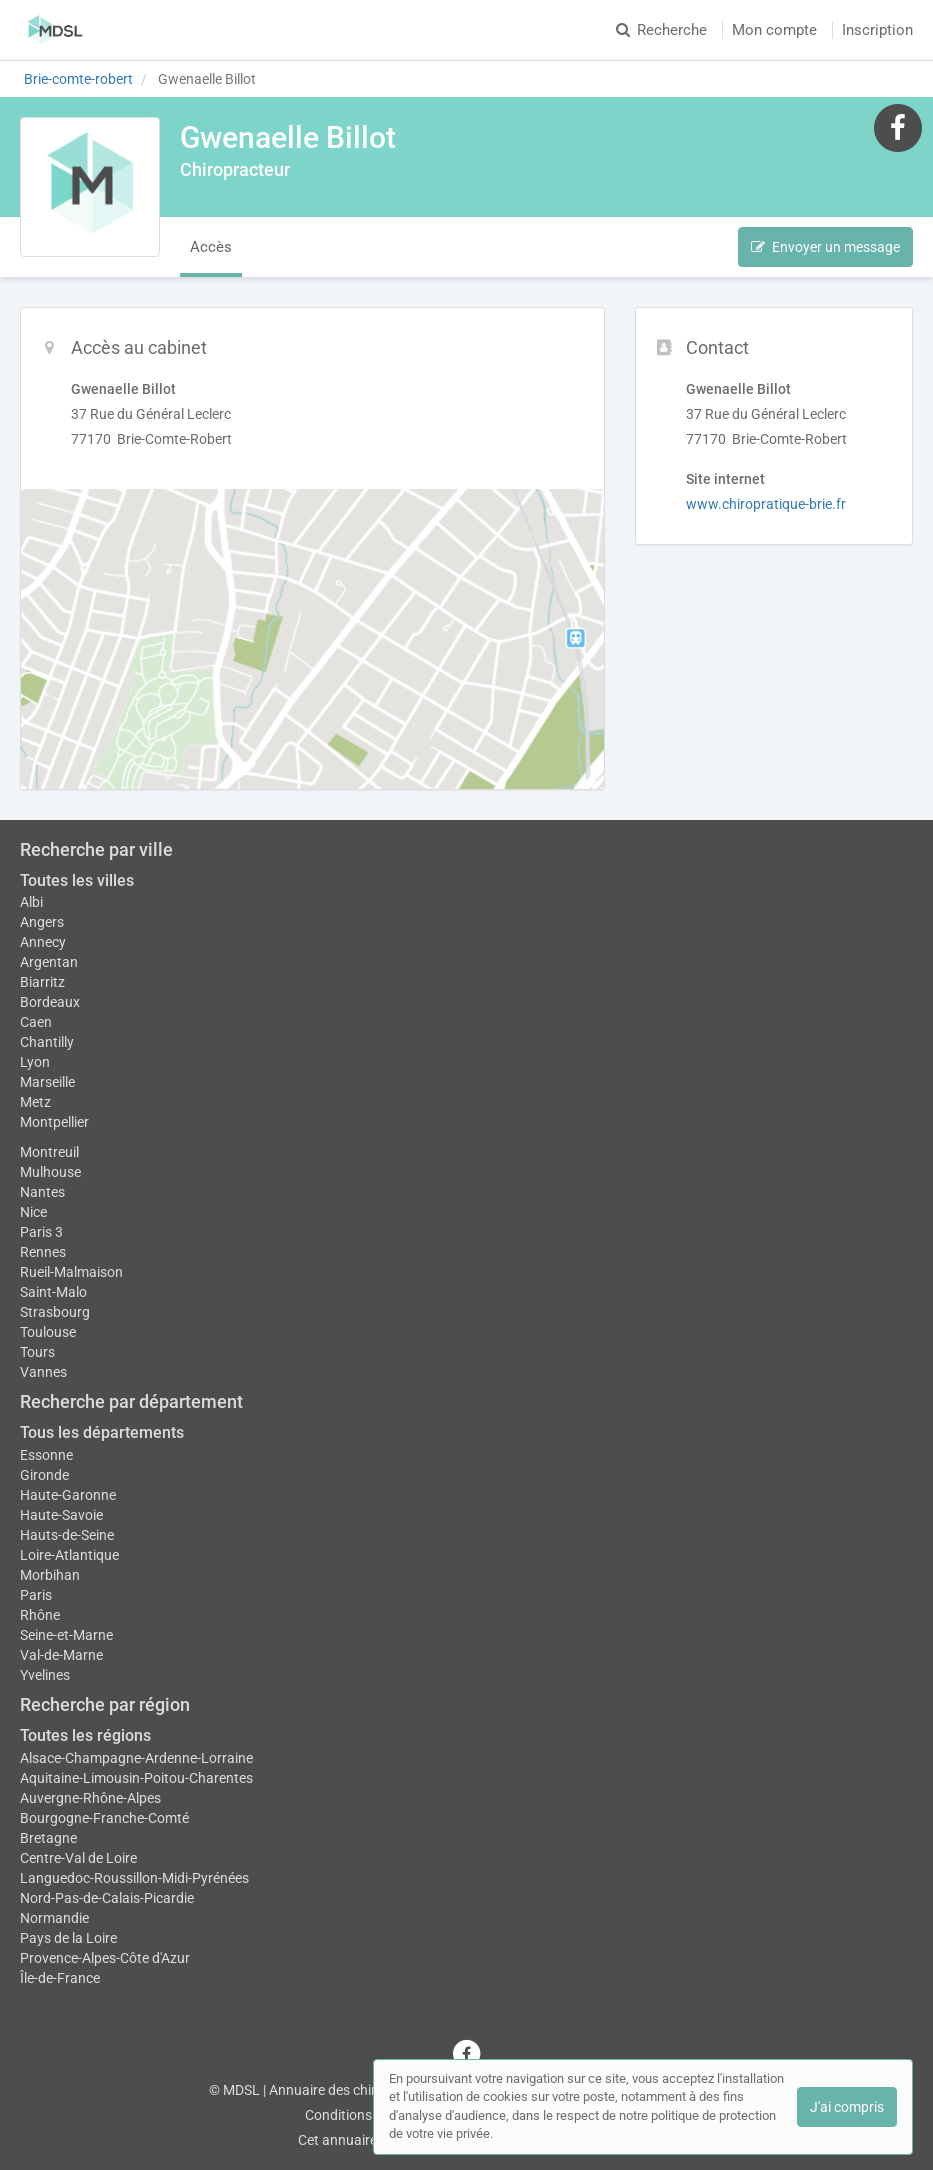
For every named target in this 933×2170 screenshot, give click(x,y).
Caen (36, 1022)
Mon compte (774, 30)
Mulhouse (50, 1172)
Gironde (44, 1475)
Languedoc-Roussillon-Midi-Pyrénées (134, 1878)
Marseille (47, 1082)
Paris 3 (41, 1232)
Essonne (46, 1455)
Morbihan (50, 1575)
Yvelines (45, 1675)
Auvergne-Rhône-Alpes (90, 1798)
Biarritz (42, 982)
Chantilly (47, 1042)
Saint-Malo (53, 1292)
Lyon (35, 1062)
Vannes (43, 1372)
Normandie (54, 1918)
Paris (36, 1595)
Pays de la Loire (68, 1938)
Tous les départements (102, 1432)
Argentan (49, 962)
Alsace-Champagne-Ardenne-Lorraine (136, 1758)
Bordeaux (50, 1002)
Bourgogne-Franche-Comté (104, 1818)
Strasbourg (55, 1312)
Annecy (43, 942)
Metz (35, 1102)
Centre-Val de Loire (78, 1858)
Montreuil (49, 1152)
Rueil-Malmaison (71, 1272)
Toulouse (48, 1332)
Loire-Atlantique (69, 1555)
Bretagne (48, 1838)
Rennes (43, 1252)
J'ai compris (847, 2107)
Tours (37, 1352)
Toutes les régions (85, 1735)
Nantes (42, 1192)
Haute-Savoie (61, 1515)
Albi (31, 902)
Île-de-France (60, 1978)
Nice (33, 1212)
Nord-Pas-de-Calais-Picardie (107, 1898)
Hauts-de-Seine (67, 1535)
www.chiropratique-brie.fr (766, 504)
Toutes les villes (77, 880)
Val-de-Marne (61, 1655)
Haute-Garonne (68, 1495)
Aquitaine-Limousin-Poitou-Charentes (136, 1778)
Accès (211, 247)
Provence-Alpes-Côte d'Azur (105, 1958)
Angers (42, 922)
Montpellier (54, 1122)
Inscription (877, 30)
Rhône (40, 1615)
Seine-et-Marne (66, 1635)
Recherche (661, 30)
